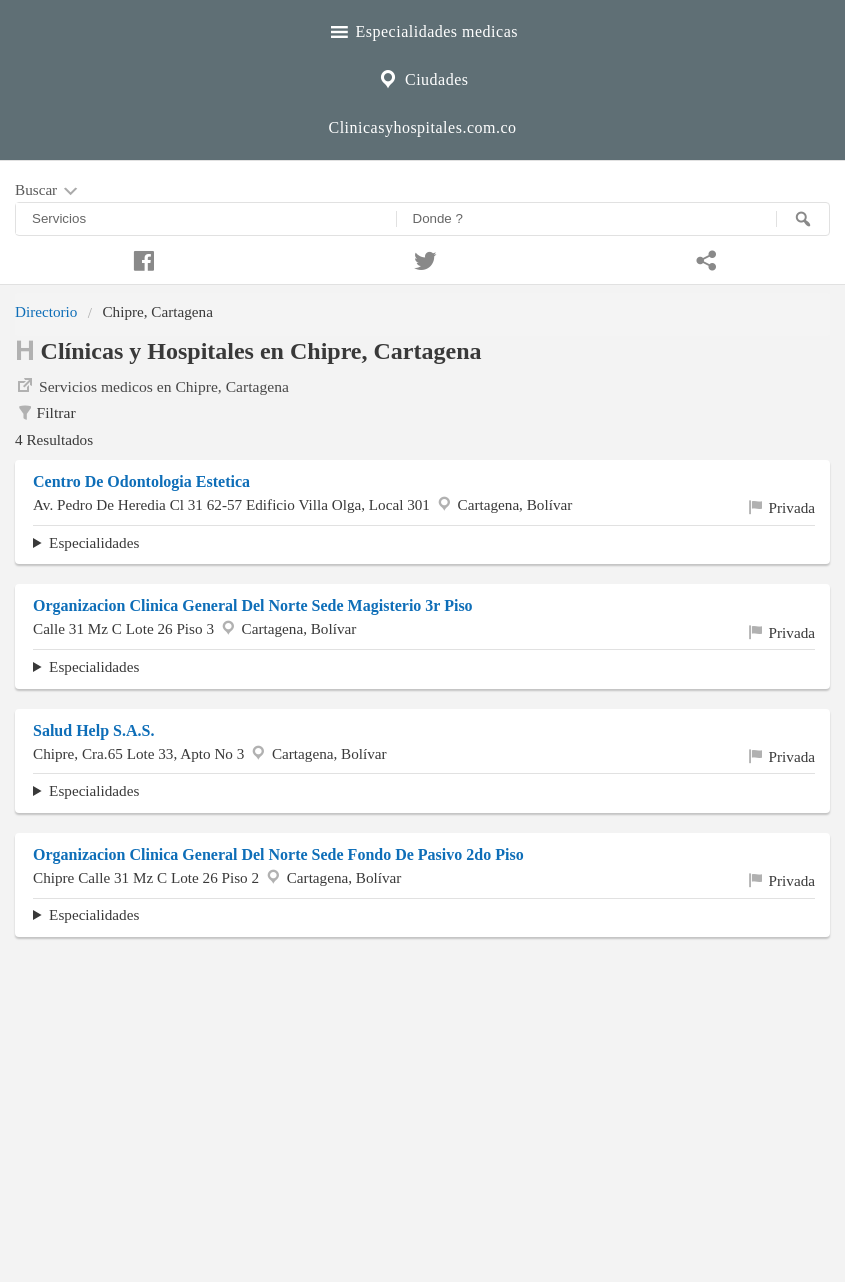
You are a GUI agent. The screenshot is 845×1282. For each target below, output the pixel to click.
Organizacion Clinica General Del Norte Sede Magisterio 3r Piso (253, 605)
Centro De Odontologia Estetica (141, 481)
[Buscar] (803, 219)
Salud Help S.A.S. (93, 730)
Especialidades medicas (422, 29)
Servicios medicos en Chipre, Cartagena (152, 385)
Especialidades (94, 542)
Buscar (48, 191)
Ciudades (422, 77)
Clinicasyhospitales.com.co (422, 127)
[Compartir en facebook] (141, 258)
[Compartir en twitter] (423, 258)
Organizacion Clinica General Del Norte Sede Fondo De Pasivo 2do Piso (278, 854)
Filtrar (45, 413)
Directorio (46, 311)
